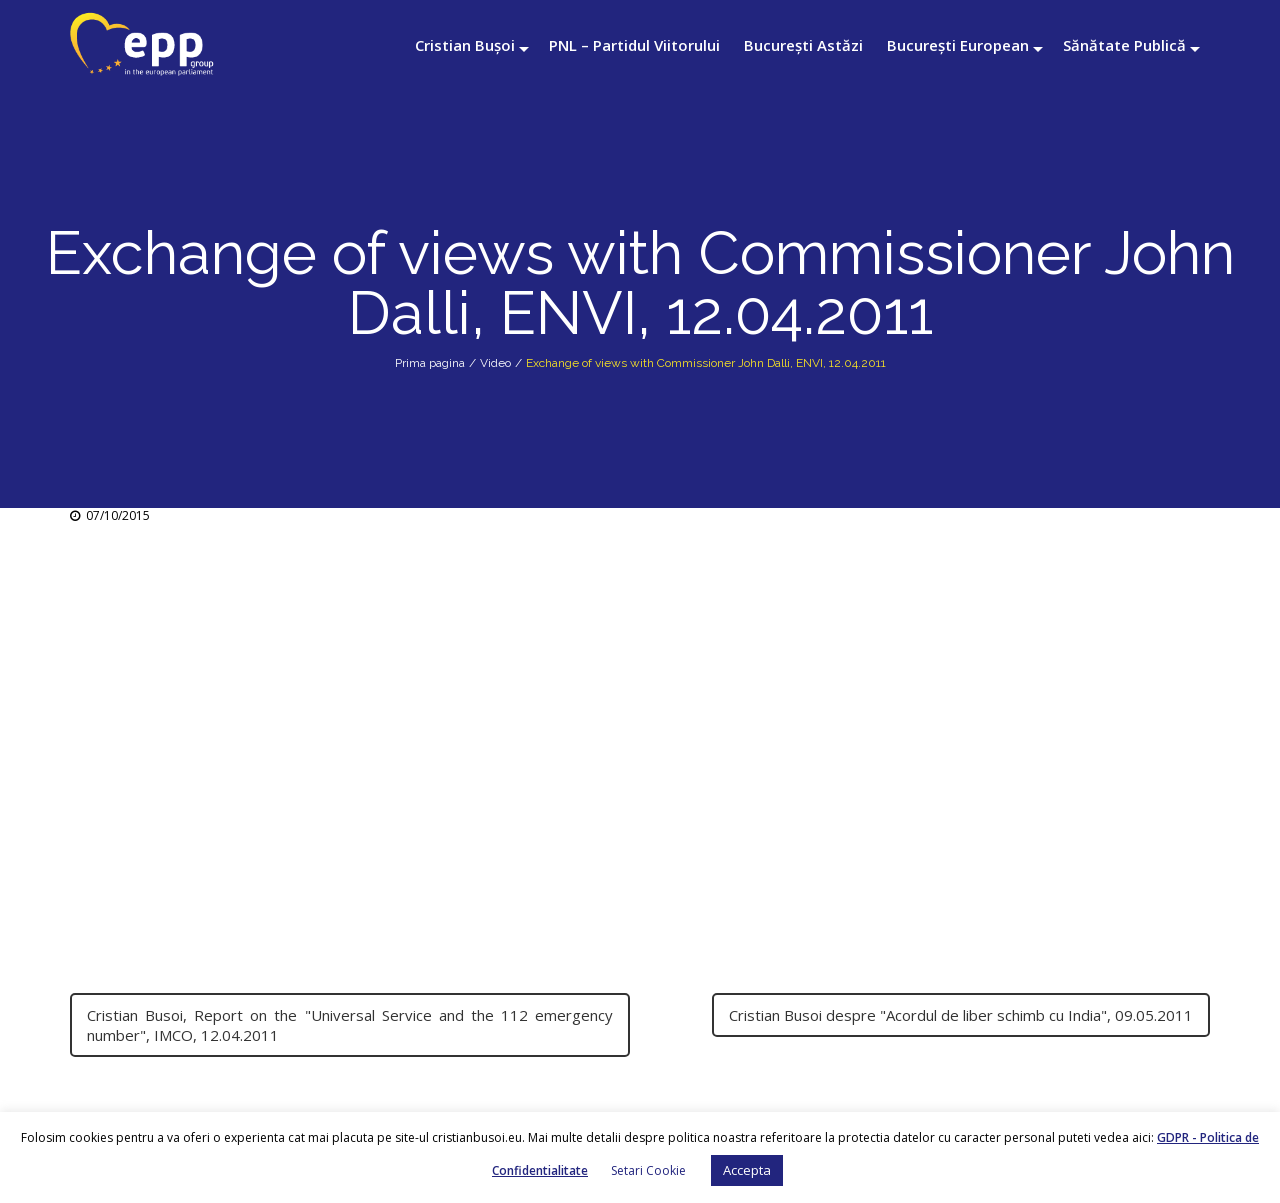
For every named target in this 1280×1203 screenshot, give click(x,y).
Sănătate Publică (1124, 45)
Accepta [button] (747, 1170)
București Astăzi (803, 45)
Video (495, 363)
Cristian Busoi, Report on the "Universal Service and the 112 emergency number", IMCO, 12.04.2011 (350, 1025)
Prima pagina (430, 363)
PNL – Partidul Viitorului (634, 45)
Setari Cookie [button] (648, 1170)
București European (958, 45)
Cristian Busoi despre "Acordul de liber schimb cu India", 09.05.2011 (961, 1015)
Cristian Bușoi (465, 45)
